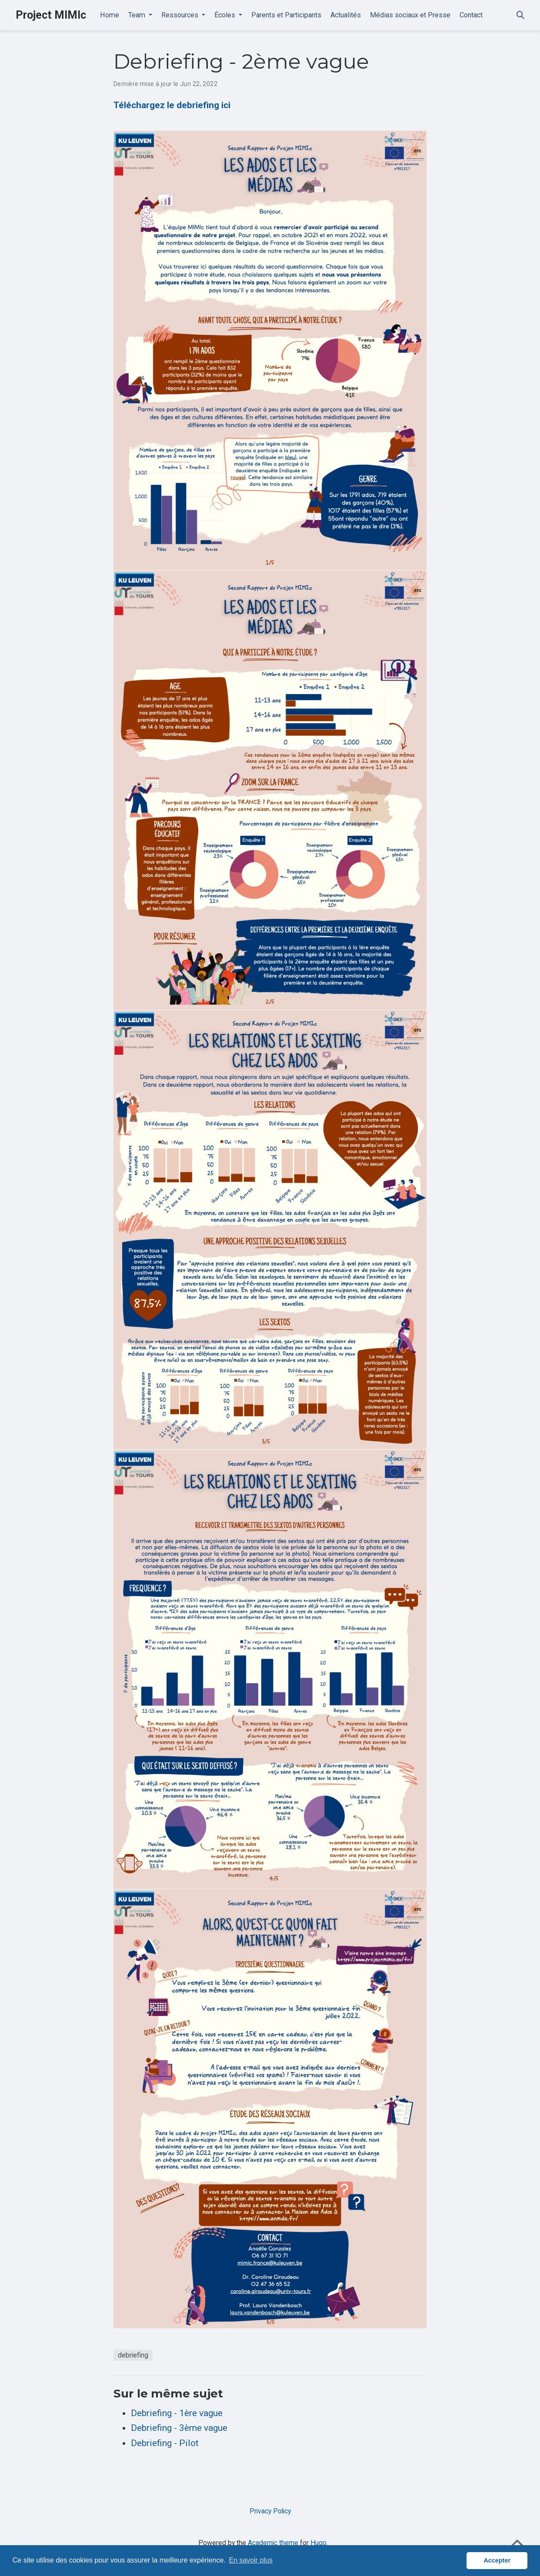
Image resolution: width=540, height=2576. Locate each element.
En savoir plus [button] (251, 2560)
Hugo (318, 2543)
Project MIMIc (51, 15)
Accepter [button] (496, 2560)
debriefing (133, 2355)
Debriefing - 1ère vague (177, 2413)
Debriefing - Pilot (165, 2443)
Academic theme (273, 2543)
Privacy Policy (270, 2511)
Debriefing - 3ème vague (179, 2428)
